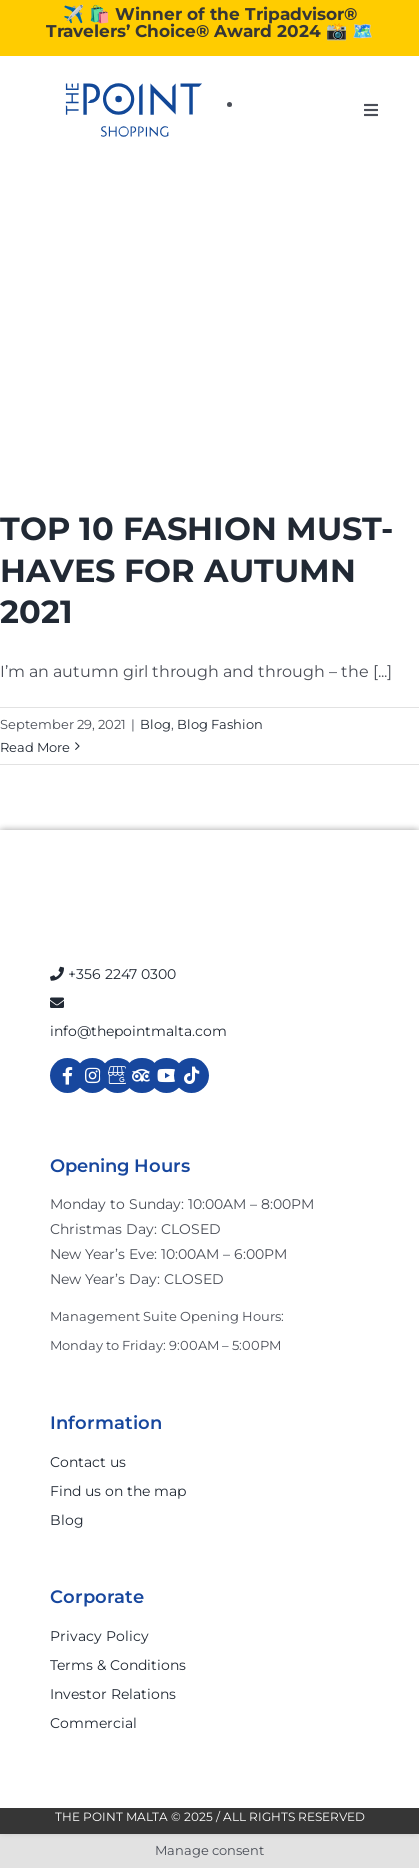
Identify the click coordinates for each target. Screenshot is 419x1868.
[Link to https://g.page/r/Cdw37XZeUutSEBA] (117, 1075)
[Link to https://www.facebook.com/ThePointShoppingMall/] (67, 1075)
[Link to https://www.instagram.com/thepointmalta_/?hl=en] (92, 1075)
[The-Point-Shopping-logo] (134, 110)
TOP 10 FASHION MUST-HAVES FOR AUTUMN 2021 (196, 570)
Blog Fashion (220, 724)
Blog (155, 724)
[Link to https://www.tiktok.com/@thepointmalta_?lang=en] (191, 1075)
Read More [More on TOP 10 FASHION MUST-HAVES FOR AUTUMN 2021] (35, 747)
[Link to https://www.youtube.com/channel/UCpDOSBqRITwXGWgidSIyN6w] (166, 1075)
